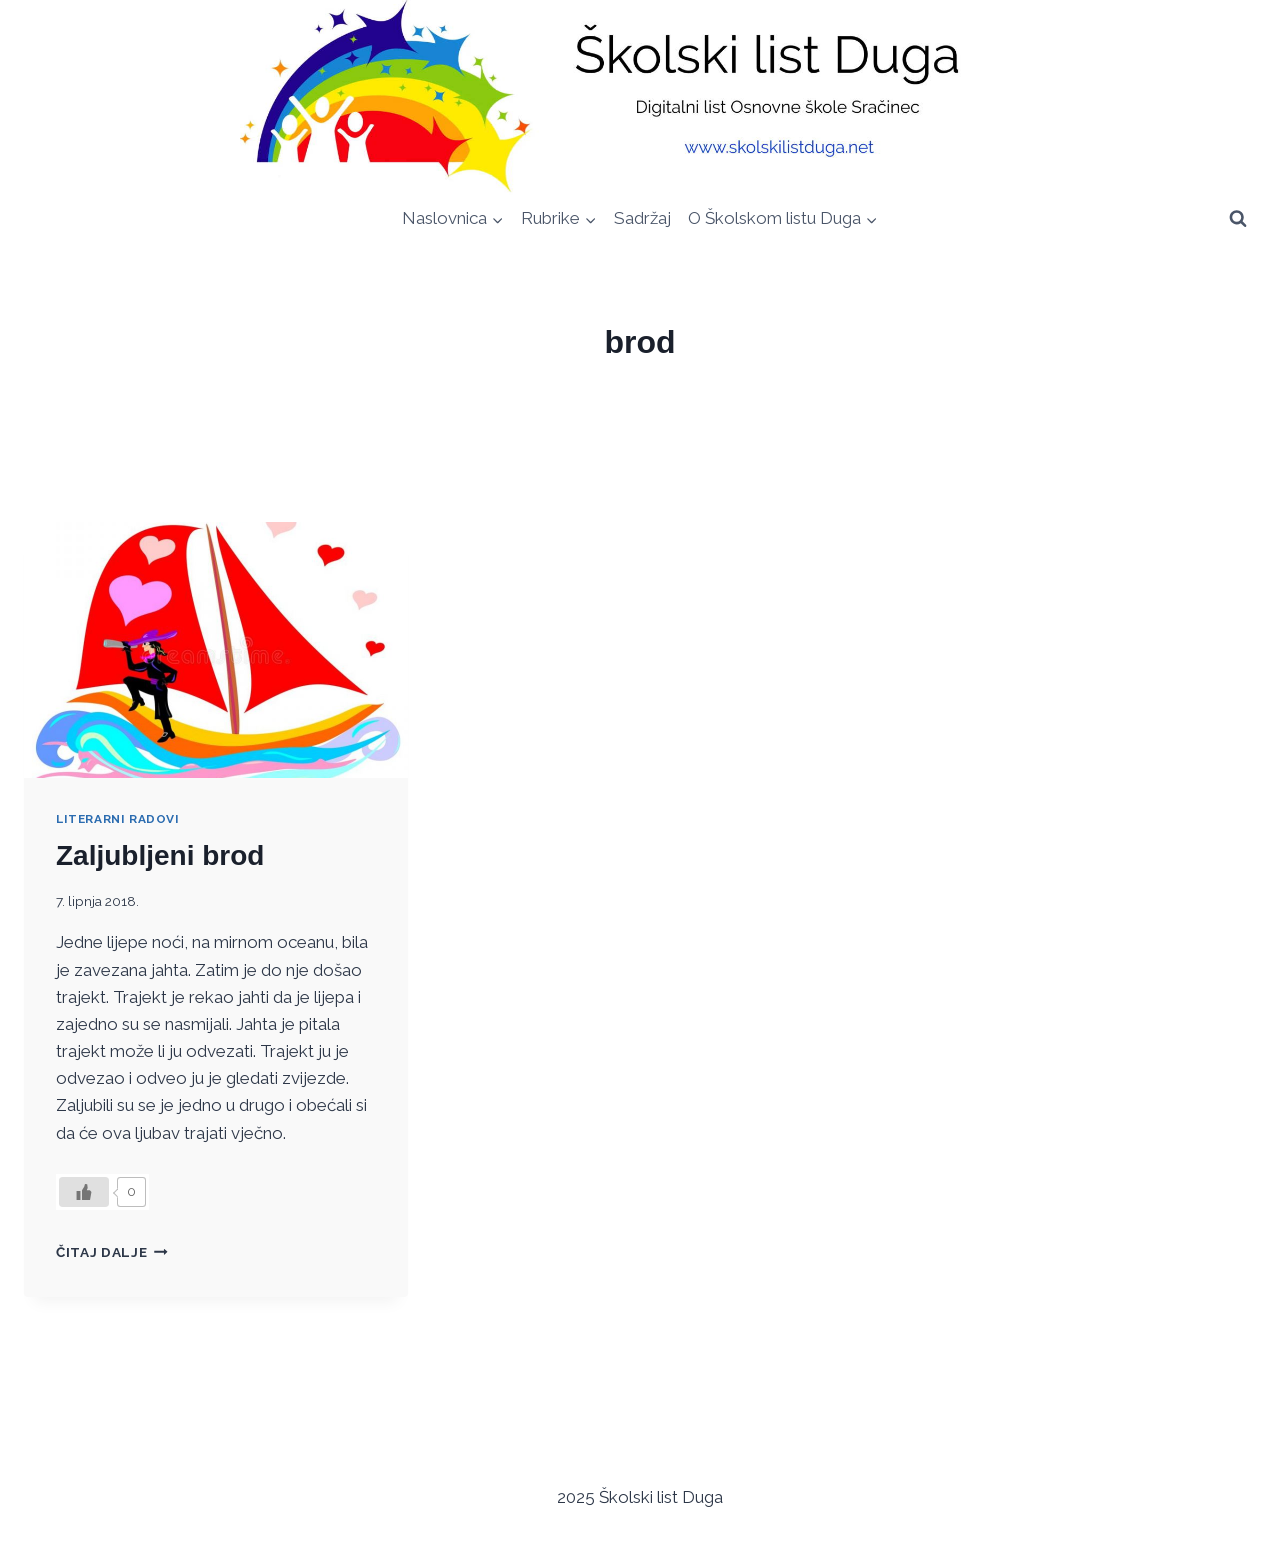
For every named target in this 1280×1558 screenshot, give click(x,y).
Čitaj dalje (112, 1252)
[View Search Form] (1238, 218)
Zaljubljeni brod (160, 855)
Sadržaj (642, 218)
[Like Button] (84, 1192)
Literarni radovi (118, 819)
